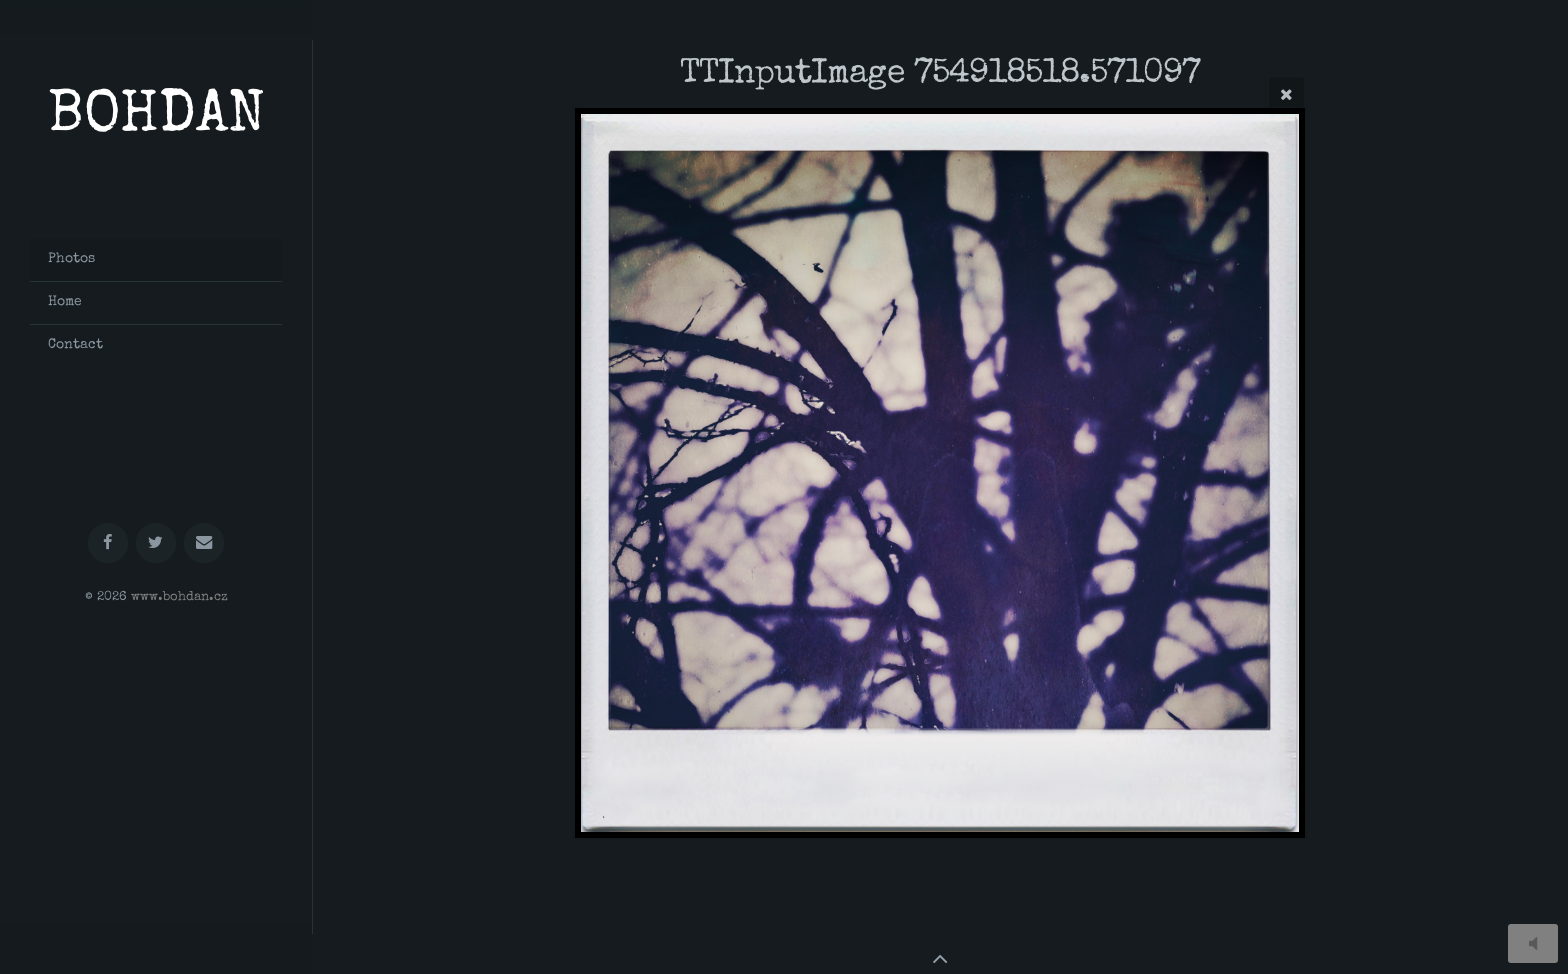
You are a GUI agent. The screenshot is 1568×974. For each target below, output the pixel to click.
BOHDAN (156, 118)
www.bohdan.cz (179, 597)
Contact (75, 345)
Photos (71, 259)
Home (65, 302)
